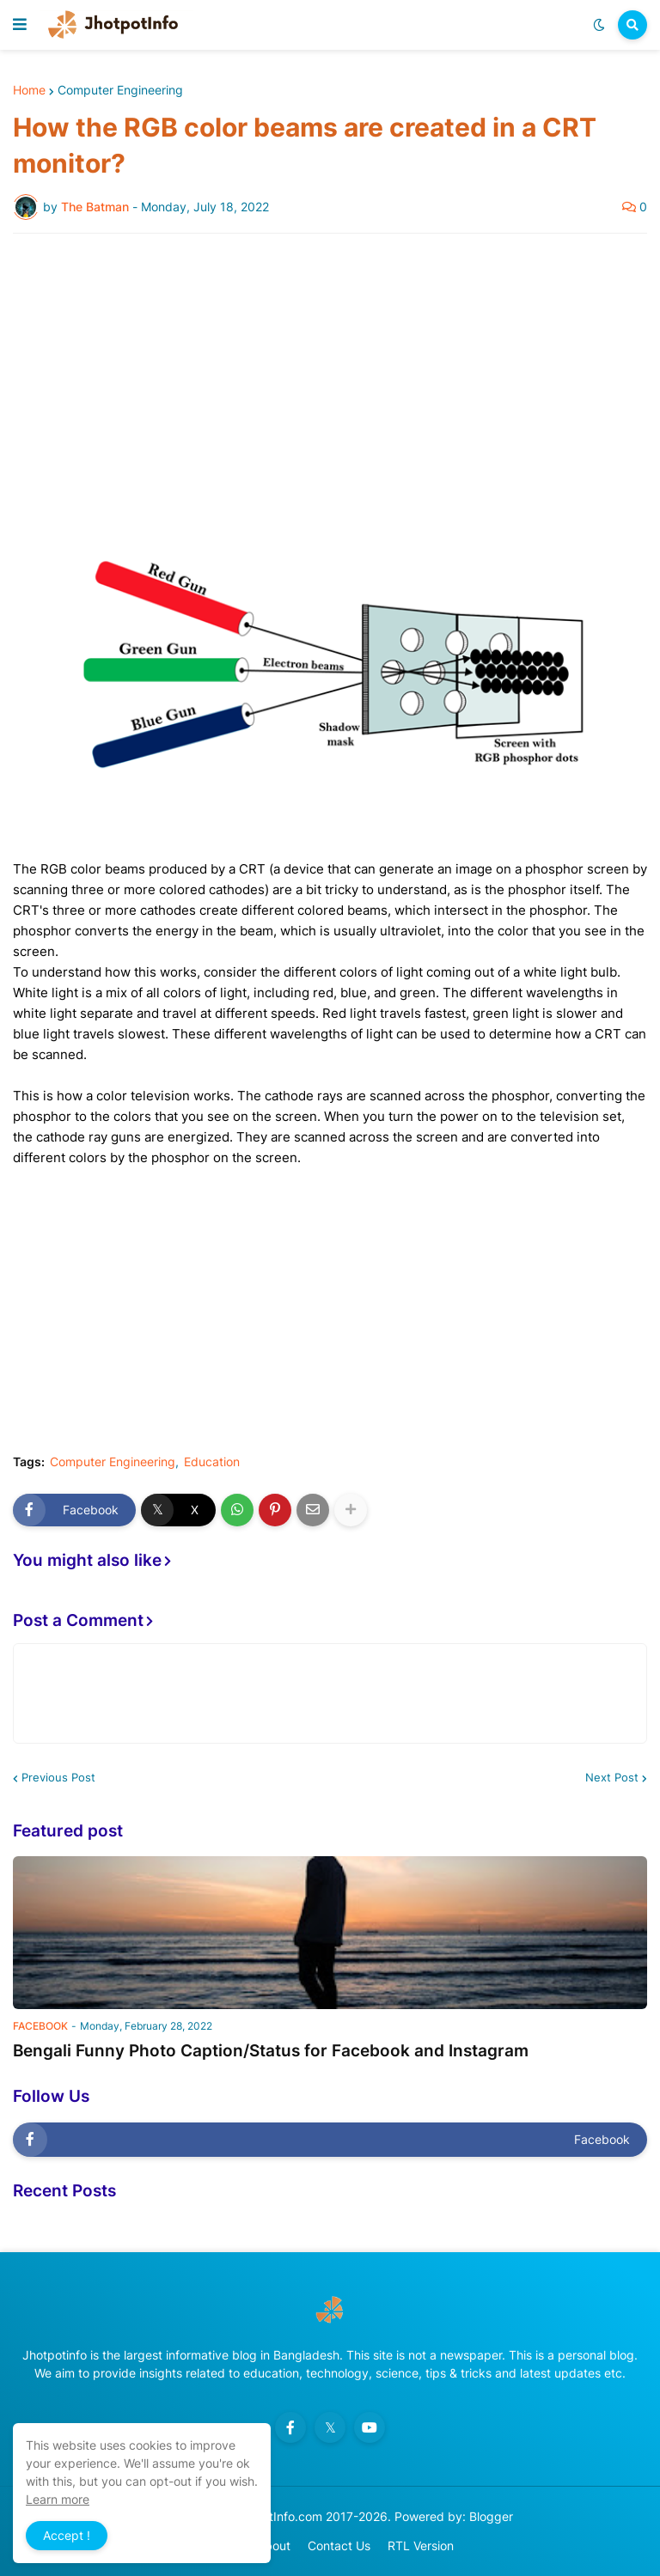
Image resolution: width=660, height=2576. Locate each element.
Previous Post (58, 1777)
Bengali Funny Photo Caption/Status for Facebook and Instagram (271, 2051)
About (273, 2545)
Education (212, 1462)
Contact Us (339, 2545)
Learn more (57, 2499)
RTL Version (421, 2545)
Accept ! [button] (66, 2535)
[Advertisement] (330, 375)
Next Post (612, 1777)
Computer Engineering (120, 90)
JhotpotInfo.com (277, 2516)
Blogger (491, 2516)
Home (29, 90)
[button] (20, 25)
